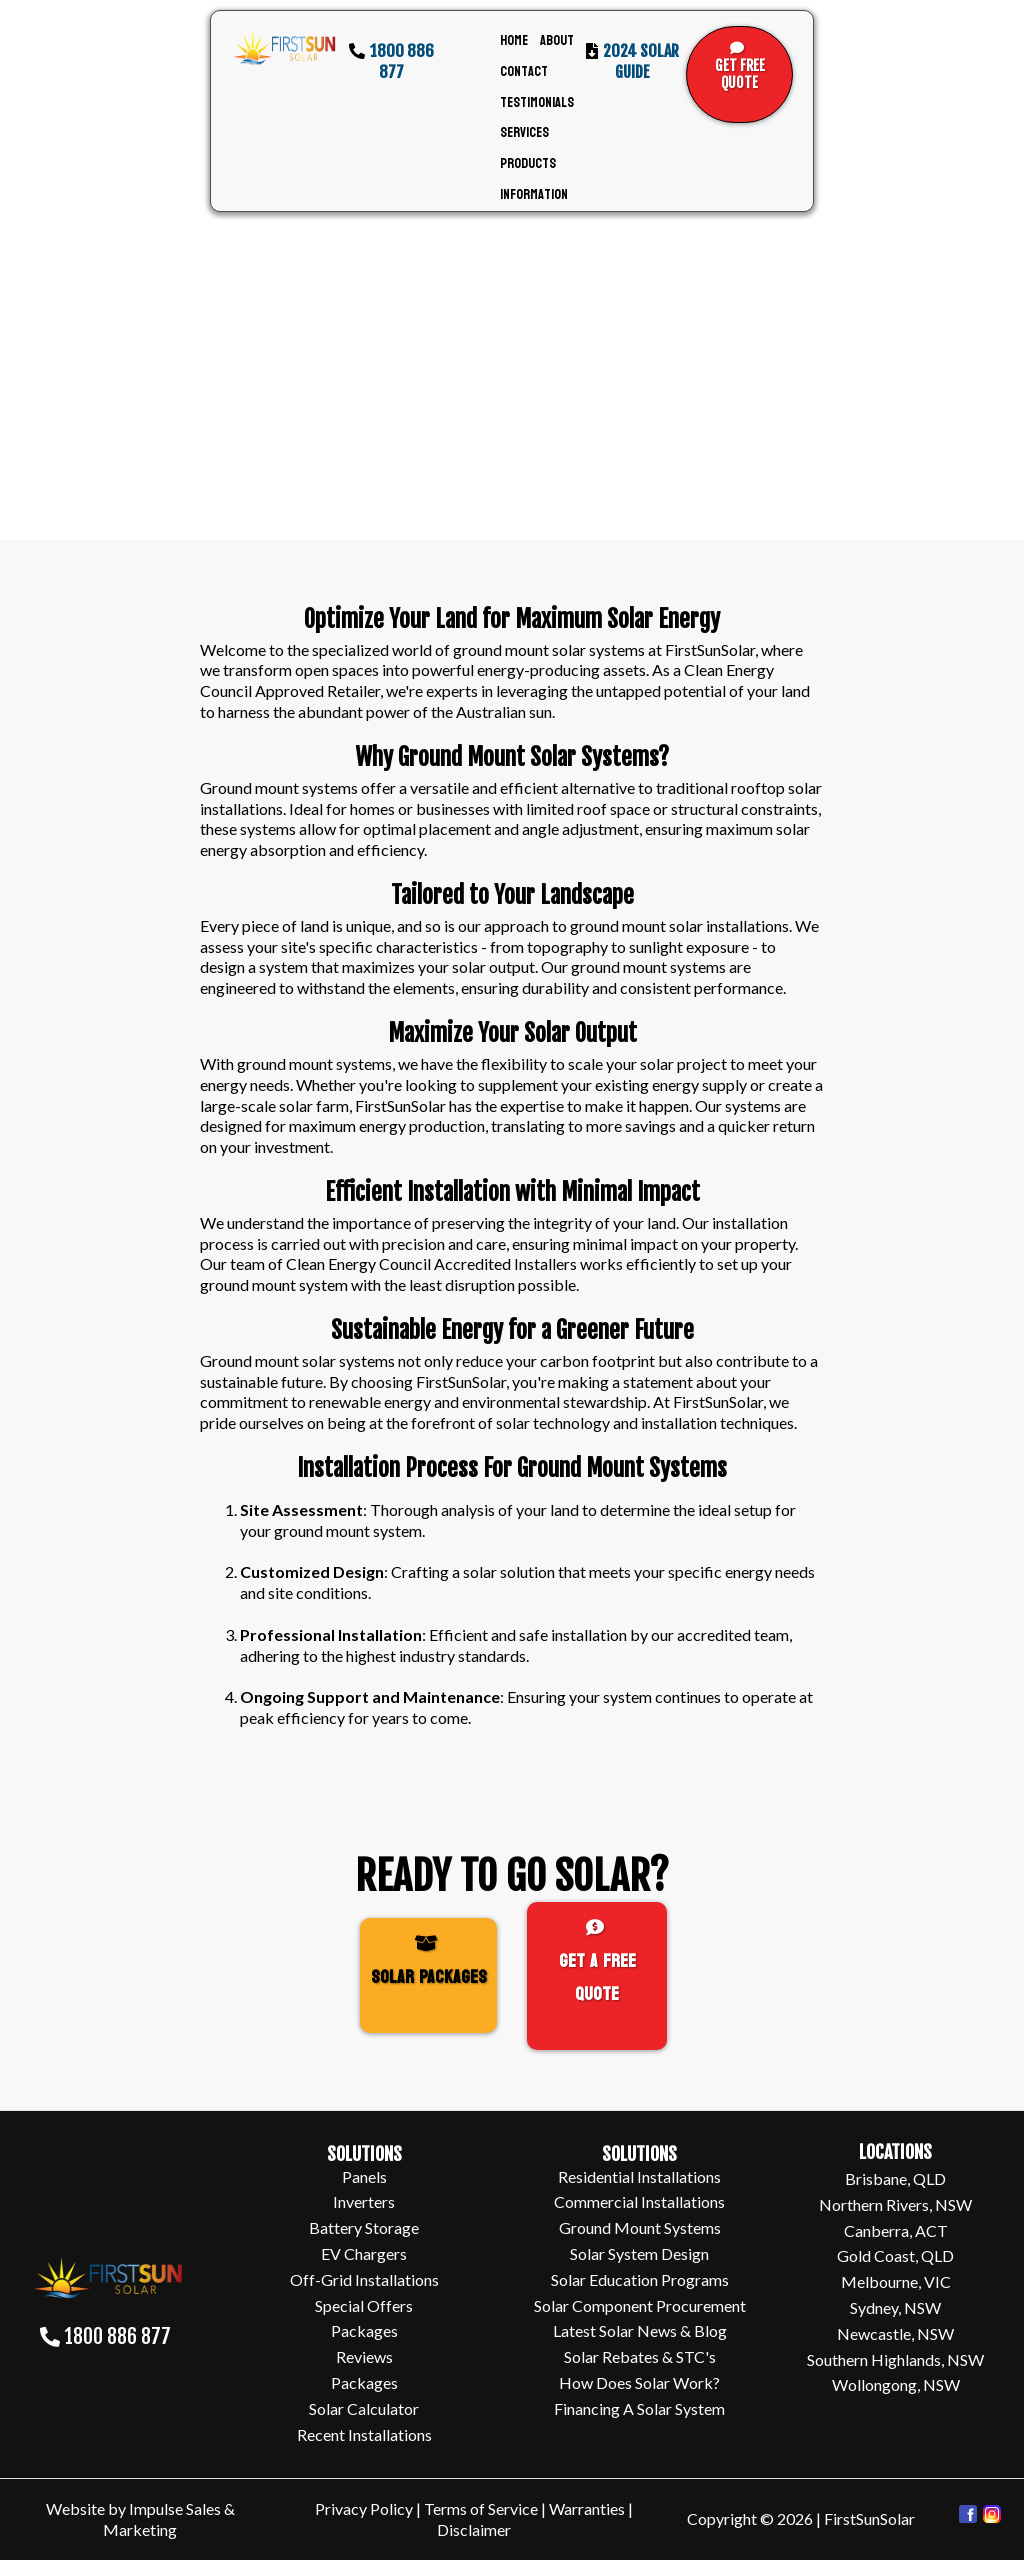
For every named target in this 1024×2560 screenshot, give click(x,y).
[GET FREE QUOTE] (739, 74)
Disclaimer (474, 2529)
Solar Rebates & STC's (640, 2356)
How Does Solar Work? (639, 2382)
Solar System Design (639, 2253)
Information (534, 194)
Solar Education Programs (640, 2279)
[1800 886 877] (108, 2344)
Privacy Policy (364, 2508)
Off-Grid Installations (364, 2279)
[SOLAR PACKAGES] (428, 1975)
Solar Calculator (364, 2408)
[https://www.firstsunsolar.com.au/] (284, 48)
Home (514, 40)
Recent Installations (364, 2434)
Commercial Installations (639, 2201)
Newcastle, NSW (895, 2333)
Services (524, 132)
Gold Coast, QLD (895, 2255)
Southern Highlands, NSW (895, 2359)
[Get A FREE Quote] (597, 1976)
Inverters (364, 2201)
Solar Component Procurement (640, 2305)
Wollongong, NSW (896, 2384)
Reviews (364, 2356)
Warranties (588, 2508)
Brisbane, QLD (895, 2178)
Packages (364, 2330)
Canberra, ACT (896, 2230)
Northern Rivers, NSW (895, 2204)
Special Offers (364, 2305)
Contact (524, 71)
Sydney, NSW (895, 2307)
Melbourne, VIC (896, 2281)
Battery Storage (364, 2227)
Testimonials (537, 102)
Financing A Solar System (639, 2408)
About (557, 40)
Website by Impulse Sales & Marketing (140, 2519)
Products (528, 163)
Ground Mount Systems (640, 2227)
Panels (364, 2176)
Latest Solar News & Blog (640, 2330)
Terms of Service (481, 2508)
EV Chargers (364, 2253)
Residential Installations (639, 2176)
